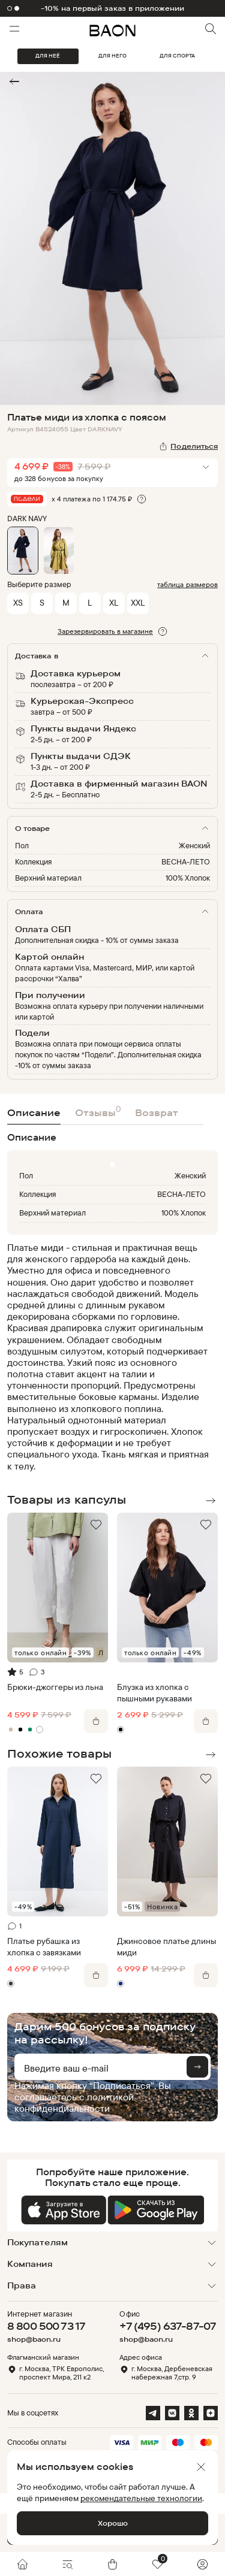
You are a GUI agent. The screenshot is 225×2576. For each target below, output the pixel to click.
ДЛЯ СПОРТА (177, 56)
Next (210, 1500)
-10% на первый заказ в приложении (113, 8)
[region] (109, 1357)
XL (113, 602)
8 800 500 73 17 (46, 2326)
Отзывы (98, 1110)
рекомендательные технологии (141, 2498)
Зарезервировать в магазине (105, 631)
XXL (138, 602)
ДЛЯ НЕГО (112, 56)
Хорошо (113, 2522)
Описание (34, 1112)
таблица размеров (187, 584)
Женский (194, 845)
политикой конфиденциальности (74, 2102)
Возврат (156, 1112)
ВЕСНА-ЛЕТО (185, 861)
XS (18, 602)
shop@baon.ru (34, 2339)
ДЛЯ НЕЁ (47, 56)
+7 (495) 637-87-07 (167, 2326)
